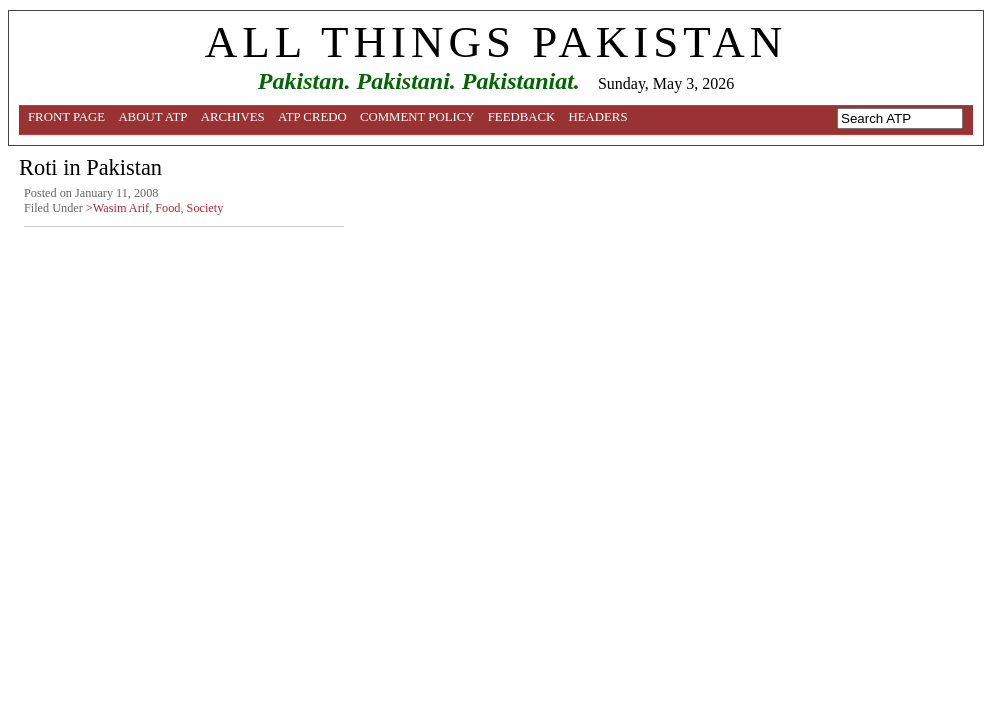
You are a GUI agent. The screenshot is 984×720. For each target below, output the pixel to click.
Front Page (66, 117)
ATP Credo (312, 117)
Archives (233, 117)
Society (205, 208)
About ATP (152, 117)
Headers (598, 117)
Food (167, 208)
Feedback (522, 117)
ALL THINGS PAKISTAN (496, 42)
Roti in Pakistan (90, 167)
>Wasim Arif (117, 208)
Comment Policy (417, 117)
